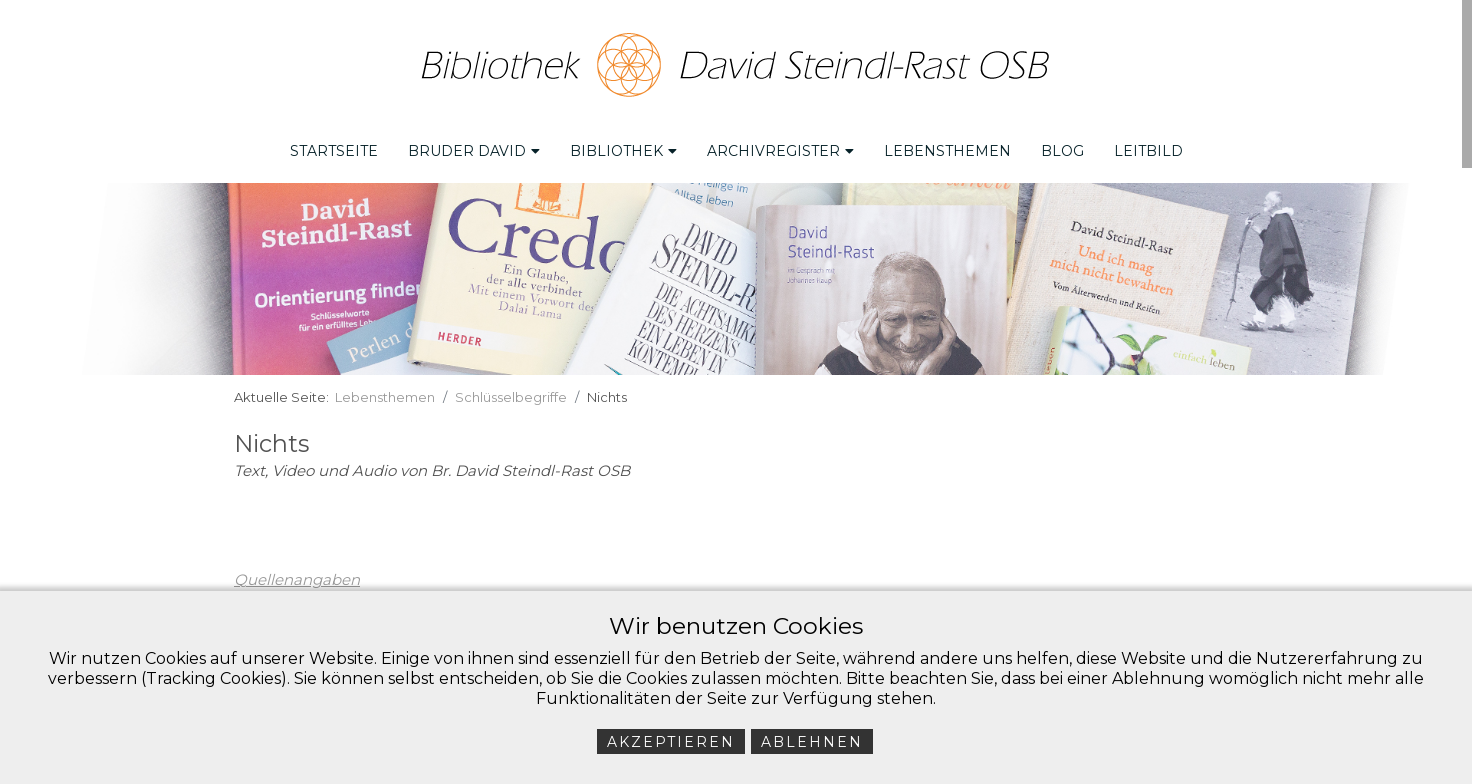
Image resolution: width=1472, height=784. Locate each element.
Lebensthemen (947, 151)
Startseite (334, 151)
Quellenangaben (297, 579)
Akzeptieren (671, 742)
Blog (1062, 151)
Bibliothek (623, 151)
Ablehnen (812, 742)
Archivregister (780, 151)
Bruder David (474, 151)
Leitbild (1148, 151)
